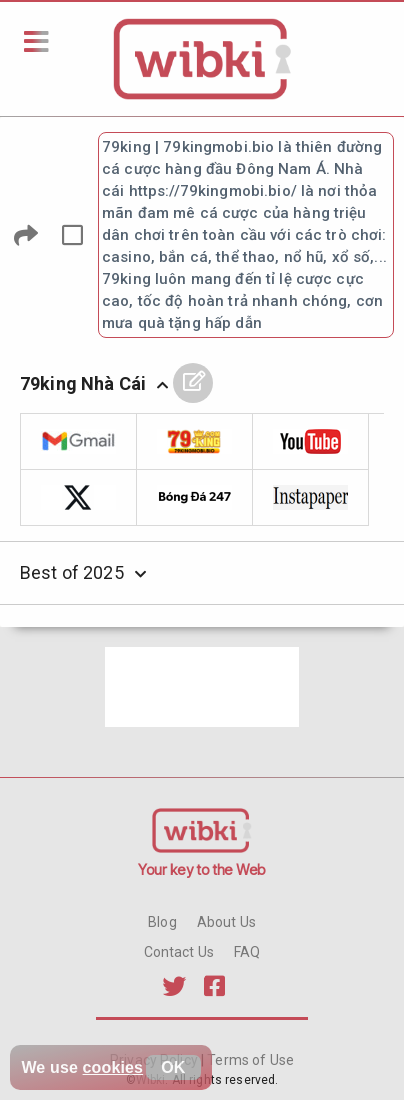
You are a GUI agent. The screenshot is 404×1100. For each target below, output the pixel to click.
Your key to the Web (202, 869)
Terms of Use (249, 1060)
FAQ (247, 952)
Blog (162, 922)
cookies (113, 1067)
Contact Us (179, 952)
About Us (226, 922)
